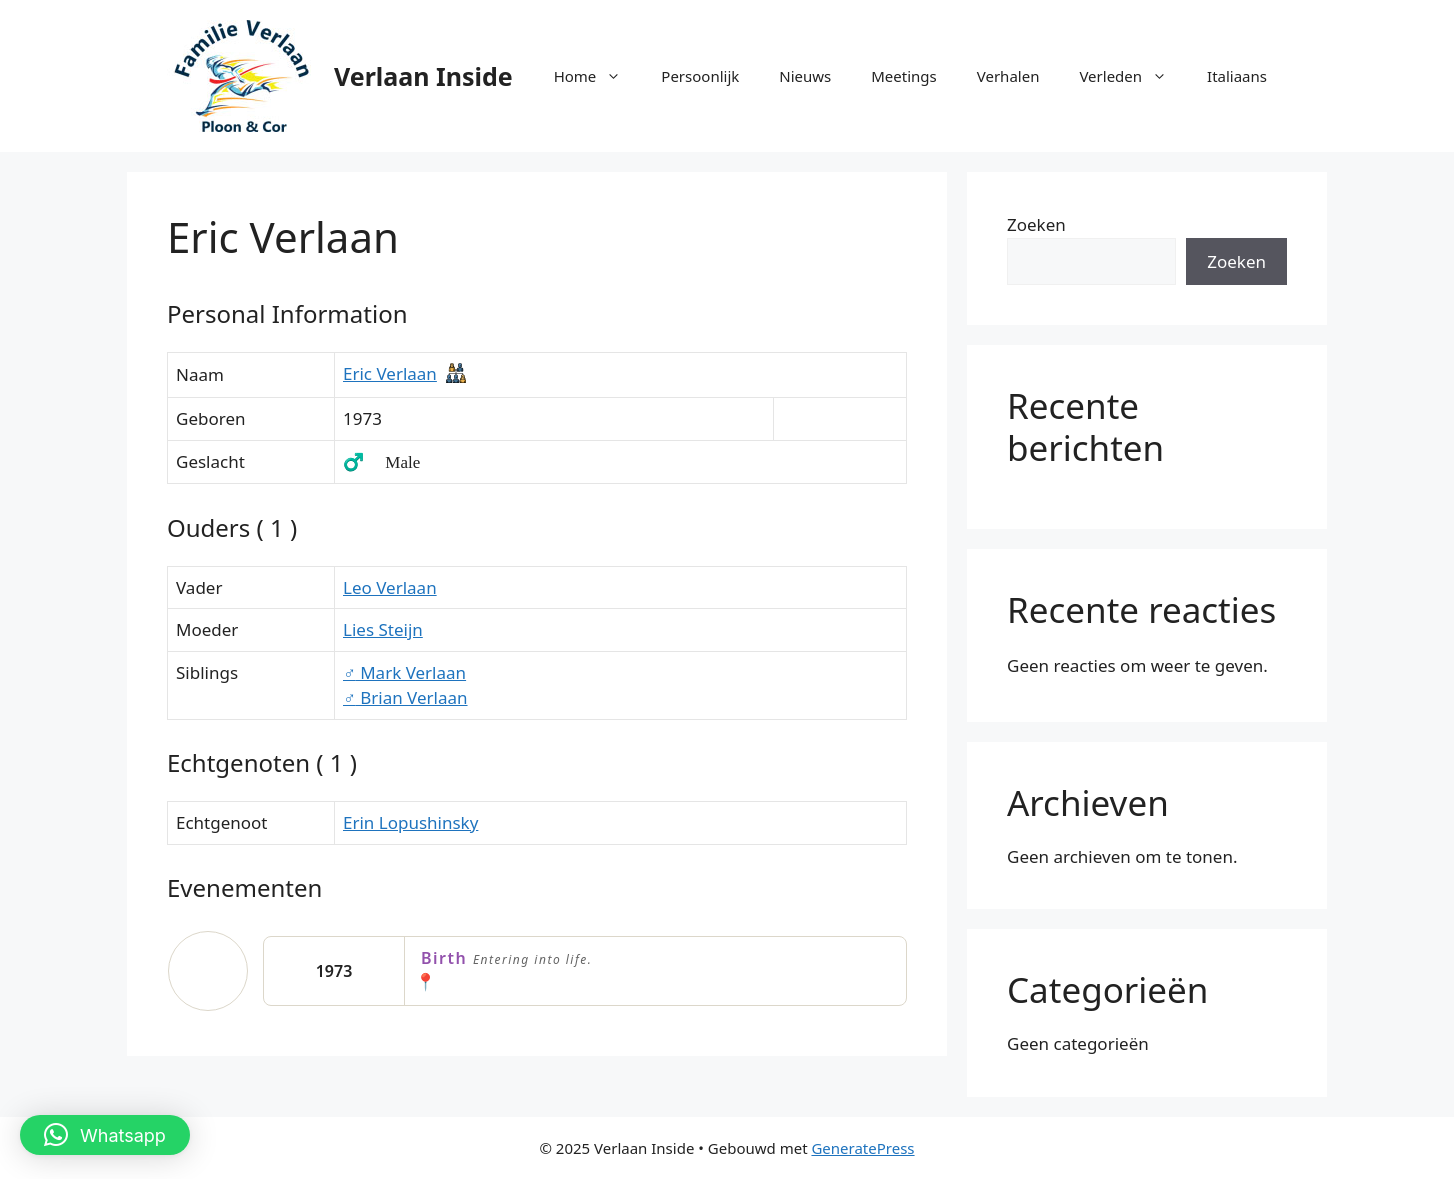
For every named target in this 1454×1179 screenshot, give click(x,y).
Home (598, 76)
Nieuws (805, 76)
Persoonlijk (700, 76)
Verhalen (1008, 76)
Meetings (904, 76)
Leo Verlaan (390, 587)
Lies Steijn (383, 629)
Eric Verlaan (390, 373)
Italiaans (1237, 76)
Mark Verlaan (404, 672)
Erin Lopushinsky (410, 822)
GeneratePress (862, 1148)
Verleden (1133, 76)
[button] (105, 1135)
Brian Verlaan (405, 697)
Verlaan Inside (423, 76)
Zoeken (1036, 224)
